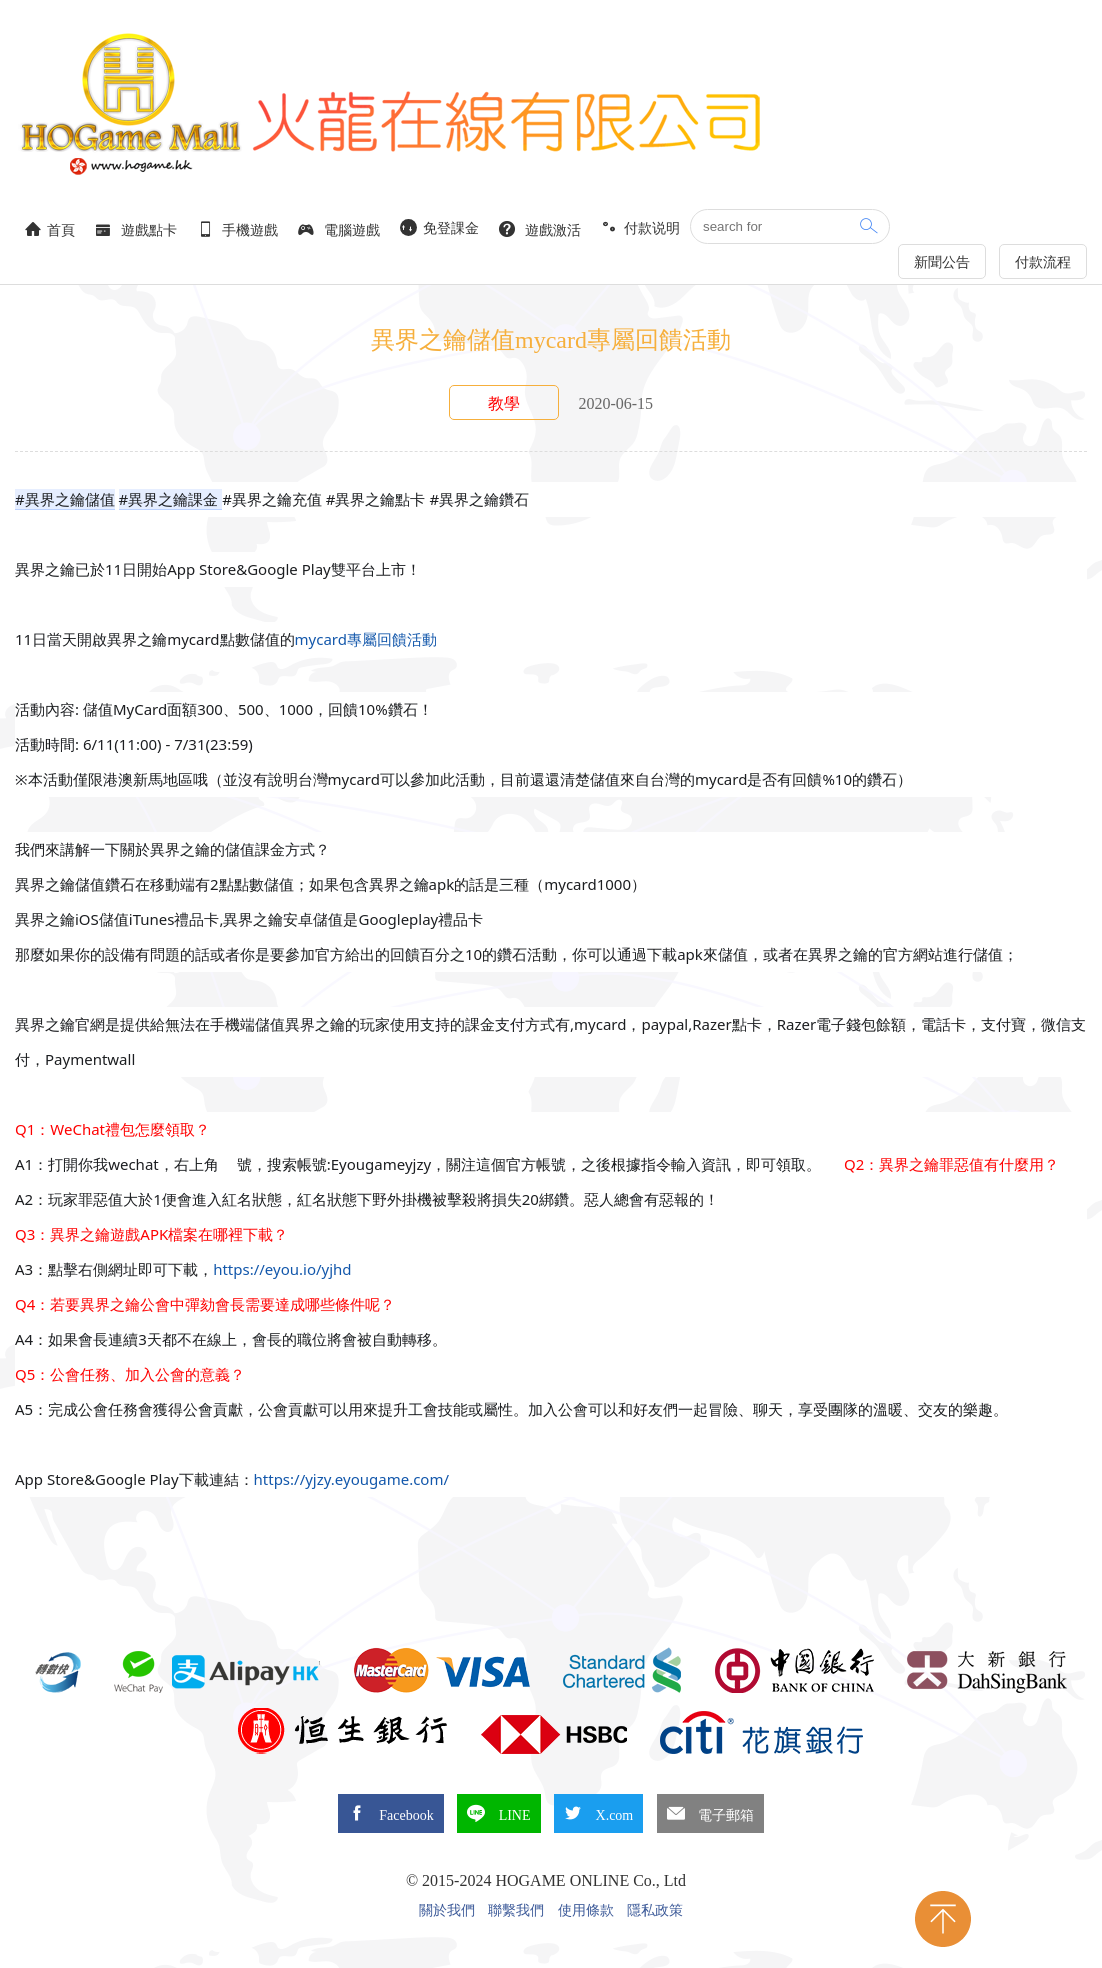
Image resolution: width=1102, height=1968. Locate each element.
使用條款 (586, 1911)
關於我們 (447, 1911)
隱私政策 (655, 1911)
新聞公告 (942, 262)
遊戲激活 (540, 229)
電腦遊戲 (339, 229)
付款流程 (1043, 262)
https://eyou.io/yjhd (284, 1269)
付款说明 (641, 227)
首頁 (50, 229)
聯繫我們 (516, 1911)
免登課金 (440, 227)
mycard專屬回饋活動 (366, 639)
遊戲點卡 (136, 229)
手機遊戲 (238, 229)
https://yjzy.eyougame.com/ (352, 1479)
